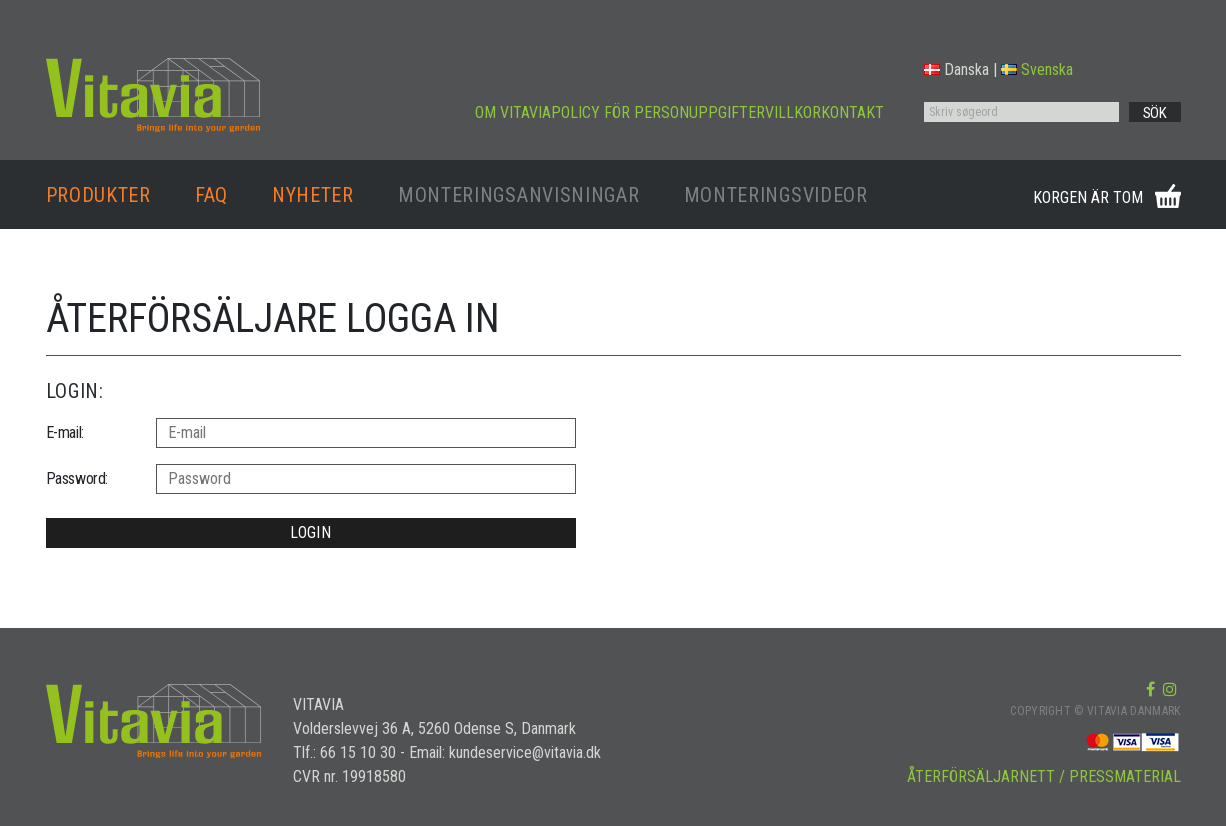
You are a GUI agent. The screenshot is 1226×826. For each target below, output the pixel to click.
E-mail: (65, 432)
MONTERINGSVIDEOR (776, 195)
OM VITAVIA (513, 112)
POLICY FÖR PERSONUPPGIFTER (658, 112)
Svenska (1037, 69)
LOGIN (310, 532)
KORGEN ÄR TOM (1088, 197)
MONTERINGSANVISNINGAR (519, 195)
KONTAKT (852, 112)
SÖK (1155, 113)
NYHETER (313, 195)
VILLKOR (793, 112)
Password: (77, 478)
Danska (956, 69)
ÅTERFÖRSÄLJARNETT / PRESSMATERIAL (1044, 776)
